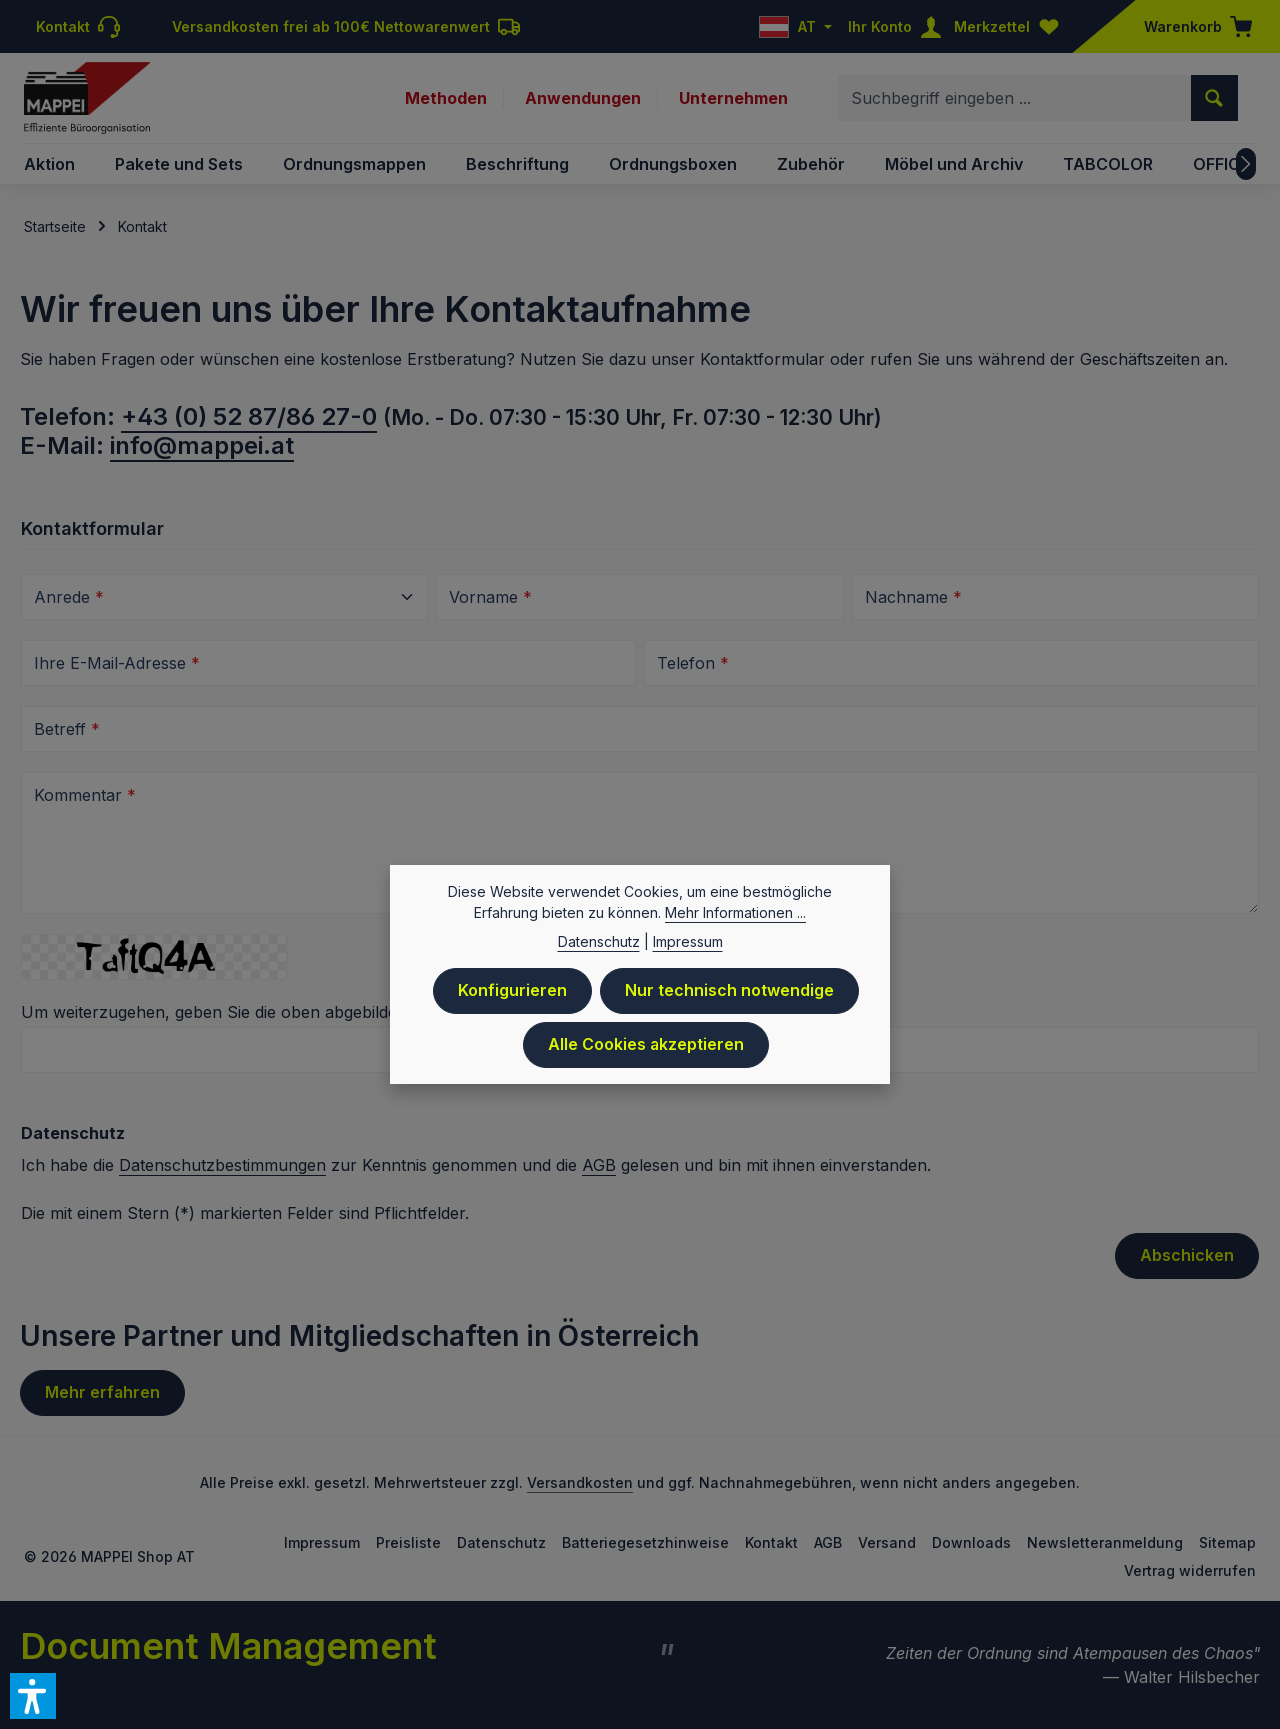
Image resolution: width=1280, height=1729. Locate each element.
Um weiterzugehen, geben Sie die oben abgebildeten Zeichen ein (274, 1012)
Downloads (971, 1542)
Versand (887, 1542)
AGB (599, 1165)
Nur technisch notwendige (729, 999)
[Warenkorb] (1192, 26)
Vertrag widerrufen (1190, 1570)
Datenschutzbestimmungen (222, 1165)
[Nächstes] (1246, 164)
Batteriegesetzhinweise (645, 1542)
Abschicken (1187, 1256)
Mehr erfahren (103, 1393)
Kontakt (771, 1542)
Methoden (446, 98)
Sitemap (1227, 1542)
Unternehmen (733, 98)
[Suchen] (1214, 98)
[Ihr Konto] (899, 26)
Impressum (322, 1542)
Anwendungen (583, 98)
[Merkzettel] (1011, 26)
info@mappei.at (202, 445)
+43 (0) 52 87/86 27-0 (249, 416)
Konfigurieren (512, 999)
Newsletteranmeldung (1105, 1542)
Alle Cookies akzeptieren (646, 1053)
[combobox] (1015, 98)
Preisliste (408, 1542)
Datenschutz (501, 1542)
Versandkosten (580, 1482)
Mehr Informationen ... (735, 920)
